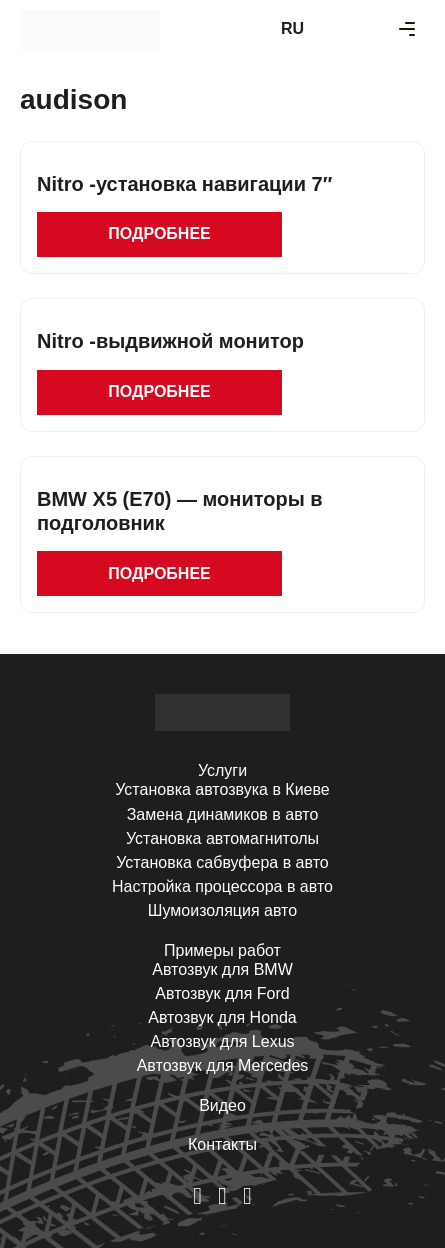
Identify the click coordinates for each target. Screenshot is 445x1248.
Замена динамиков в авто (223, 814)
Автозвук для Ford (222, 993)
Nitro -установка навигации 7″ (184, 184)
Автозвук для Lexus (222, 1041)
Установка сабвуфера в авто (222, 862)
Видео (222, 1105)
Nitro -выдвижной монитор (170, 341)
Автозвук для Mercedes (223, 1065)
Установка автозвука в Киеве (222, 789)
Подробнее (159, 233)
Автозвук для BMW (222, 969)
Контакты (222, 1144)
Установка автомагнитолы (222, 838)
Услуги (222, 770)
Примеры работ (222, 950)
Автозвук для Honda (222, 1017)
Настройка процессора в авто (222, 886)
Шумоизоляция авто (222, 910)
